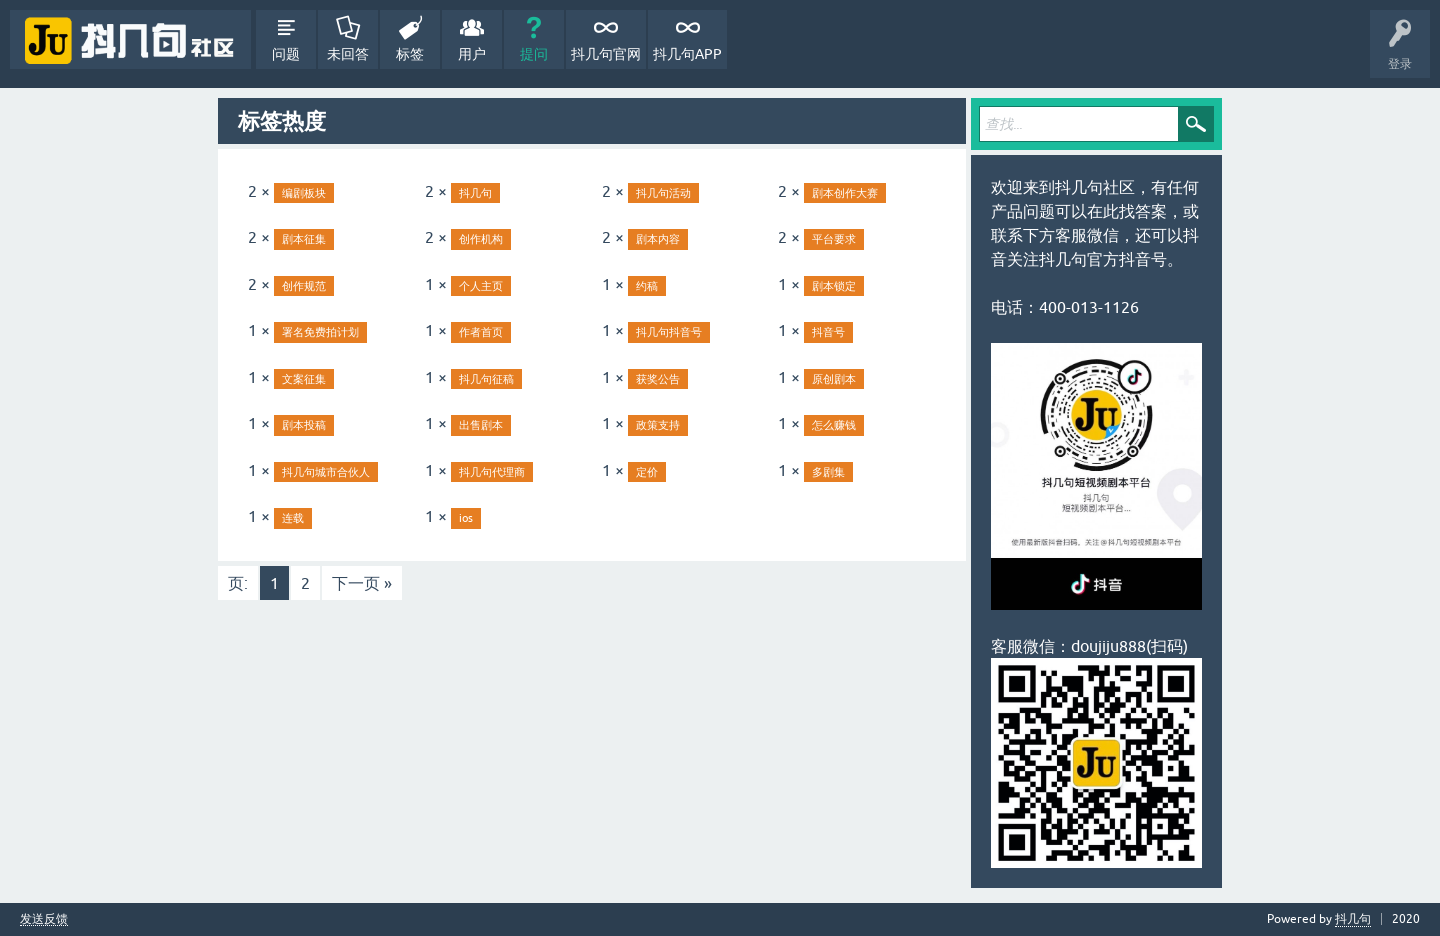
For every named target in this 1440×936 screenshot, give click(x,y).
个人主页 (481, 286)
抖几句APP (687, 54)
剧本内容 (658, 239)
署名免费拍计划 (320, 332)
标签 (410, 54)
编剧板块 (304, 193)
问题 (286, 54)
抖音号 (828, 332)
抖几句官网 (606, 54)
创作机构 (481, 239)
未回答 (348, 54)
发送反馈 (44, 919)
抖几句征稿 (486, 379)
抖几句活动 (663, 193)
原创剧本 (834, 379)
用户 (472, 54)
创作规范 (304, 286)
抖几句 (475, 193)
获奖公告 (658, 379)
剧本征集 (304, 239)
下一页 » (362, 583)
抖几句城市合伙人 (326, 472)
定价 (647, 472)
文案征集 (304, 379)
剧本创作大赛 (845, 193)
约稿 (647, 286)
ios (466, 518)
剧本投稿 (304, 425)
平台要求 (834, 239)
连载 (293, 518)
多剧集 (828, 472)
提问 (534, 54)
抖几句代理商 (492, 472)
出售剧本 (481, 425)
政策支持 (658, 425)
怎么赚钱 (834, 425)
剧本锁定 (834, 286)
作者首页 (481, 332)
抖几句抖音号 (669, 332)
